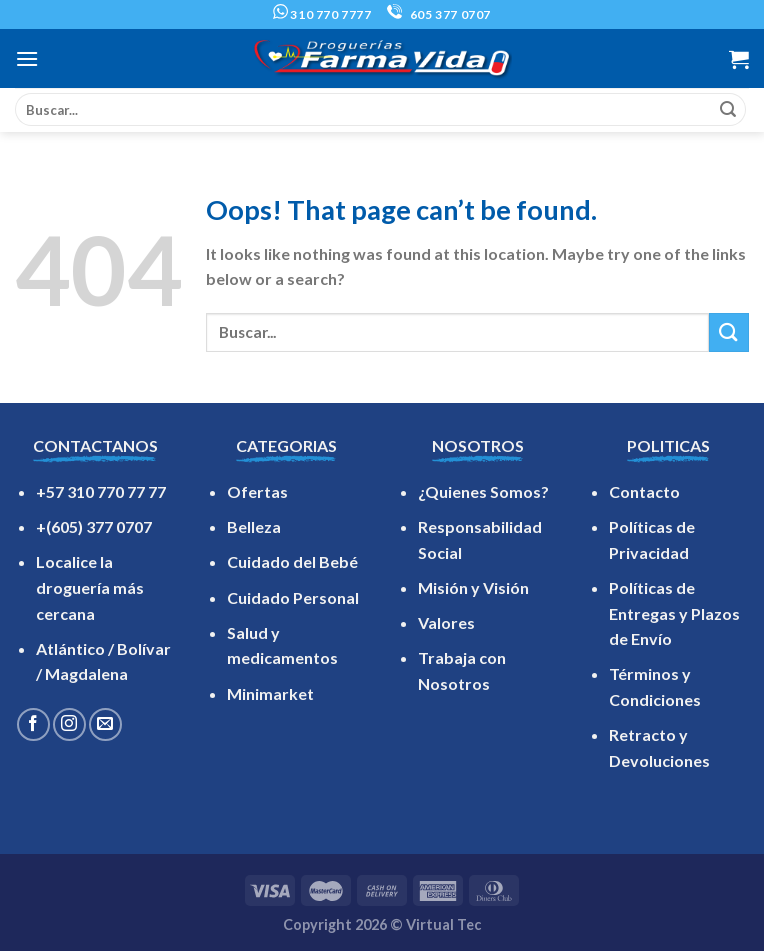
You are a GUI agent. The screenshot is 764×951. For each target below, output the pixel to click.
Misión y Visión (473, 587)
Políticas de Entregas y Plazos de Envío (674, 613)
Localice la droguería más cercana (90, 587)
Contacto (644, 491)
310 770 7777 (322, 14)
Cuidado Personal (293, 597)
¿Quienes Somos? (483, 491)
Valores (446, 622)
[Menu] (27, 58)
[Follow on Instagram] (69, 724)
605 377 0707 (439, 14)
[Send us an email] (105, 724)
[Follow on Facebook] (33, 724)
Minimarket (270, 693)
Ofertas (257, 491)
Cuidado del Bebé (292, 561)
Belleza (254, 526)
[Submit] (728, 110)
